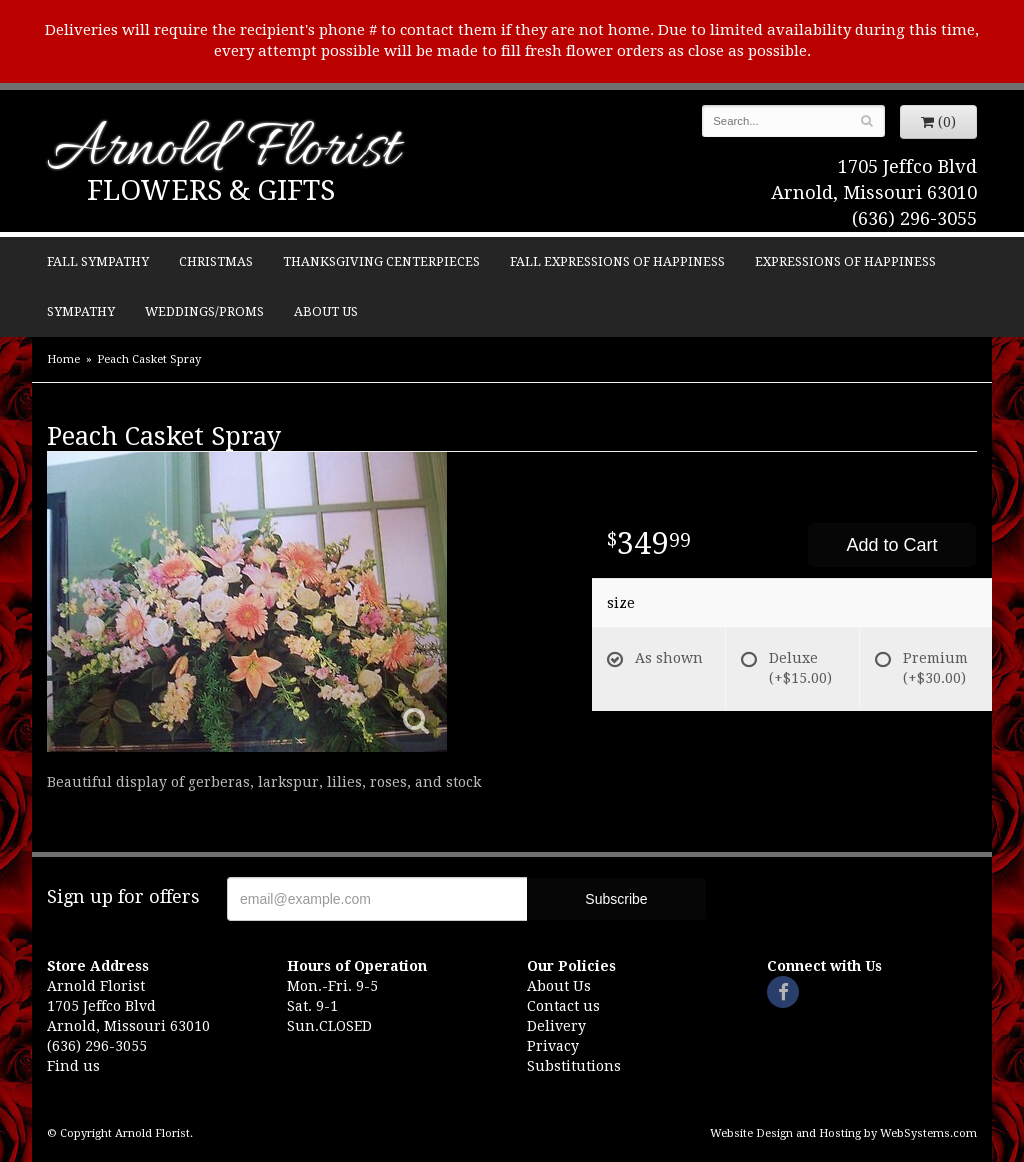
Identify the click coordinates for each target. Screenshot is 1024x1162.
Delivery (556, 1026)
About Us (326, 311)
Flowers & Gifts (211, 190)
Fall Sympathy (98, 261)
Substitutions (574, 1066)
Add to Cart (891, 545)
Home (63, 359)
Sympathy (81, 311)
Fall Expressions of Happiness (617, 261)
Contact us (563, 1006)
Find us (73, 1066)
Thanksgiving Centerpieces (381, 261)
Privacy (553, 1046)
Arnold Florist (223, 151)
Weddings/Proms (204, 311)
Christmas (216, 261)
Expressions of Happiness (845, 261)
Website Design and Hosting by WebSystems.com (843, 1133)
